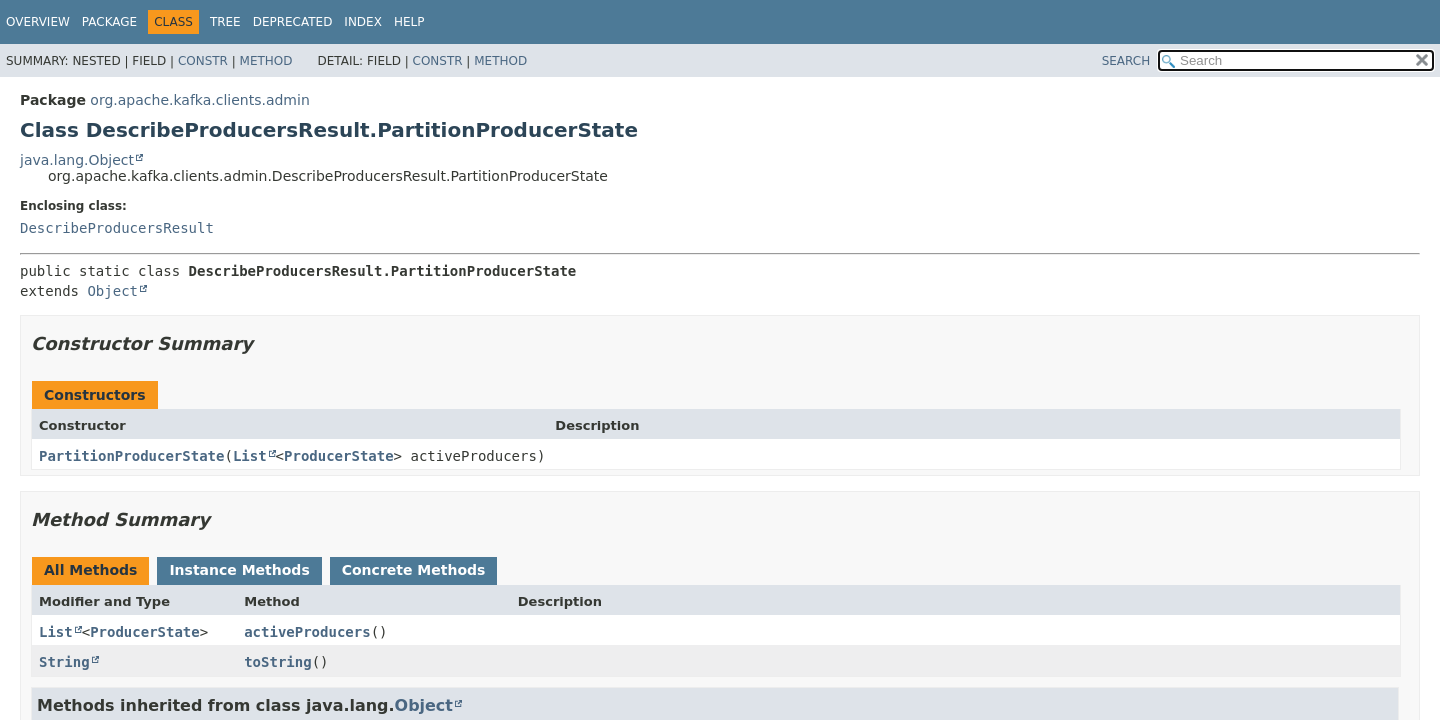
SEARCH (1126, 61)
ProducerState (339, 456)
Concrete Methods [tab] (414, 570)
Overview (38, 22)
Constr (203, 61)
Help (409, 22)
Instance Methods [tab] (239, 570)
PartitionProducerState (131, 456)
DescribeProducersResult (117, 228)
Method (266, 61)
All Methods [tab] (90, 570)
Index (363, 22)
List (250, 456)
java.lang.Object (77, 160)
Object (112, 291)
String (64, 662)
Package (109, 22)
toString (277, 662)
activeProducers (307, 632)
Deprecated (293, 22)
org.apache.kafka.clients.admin (199, 100)
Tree (225, 22)
